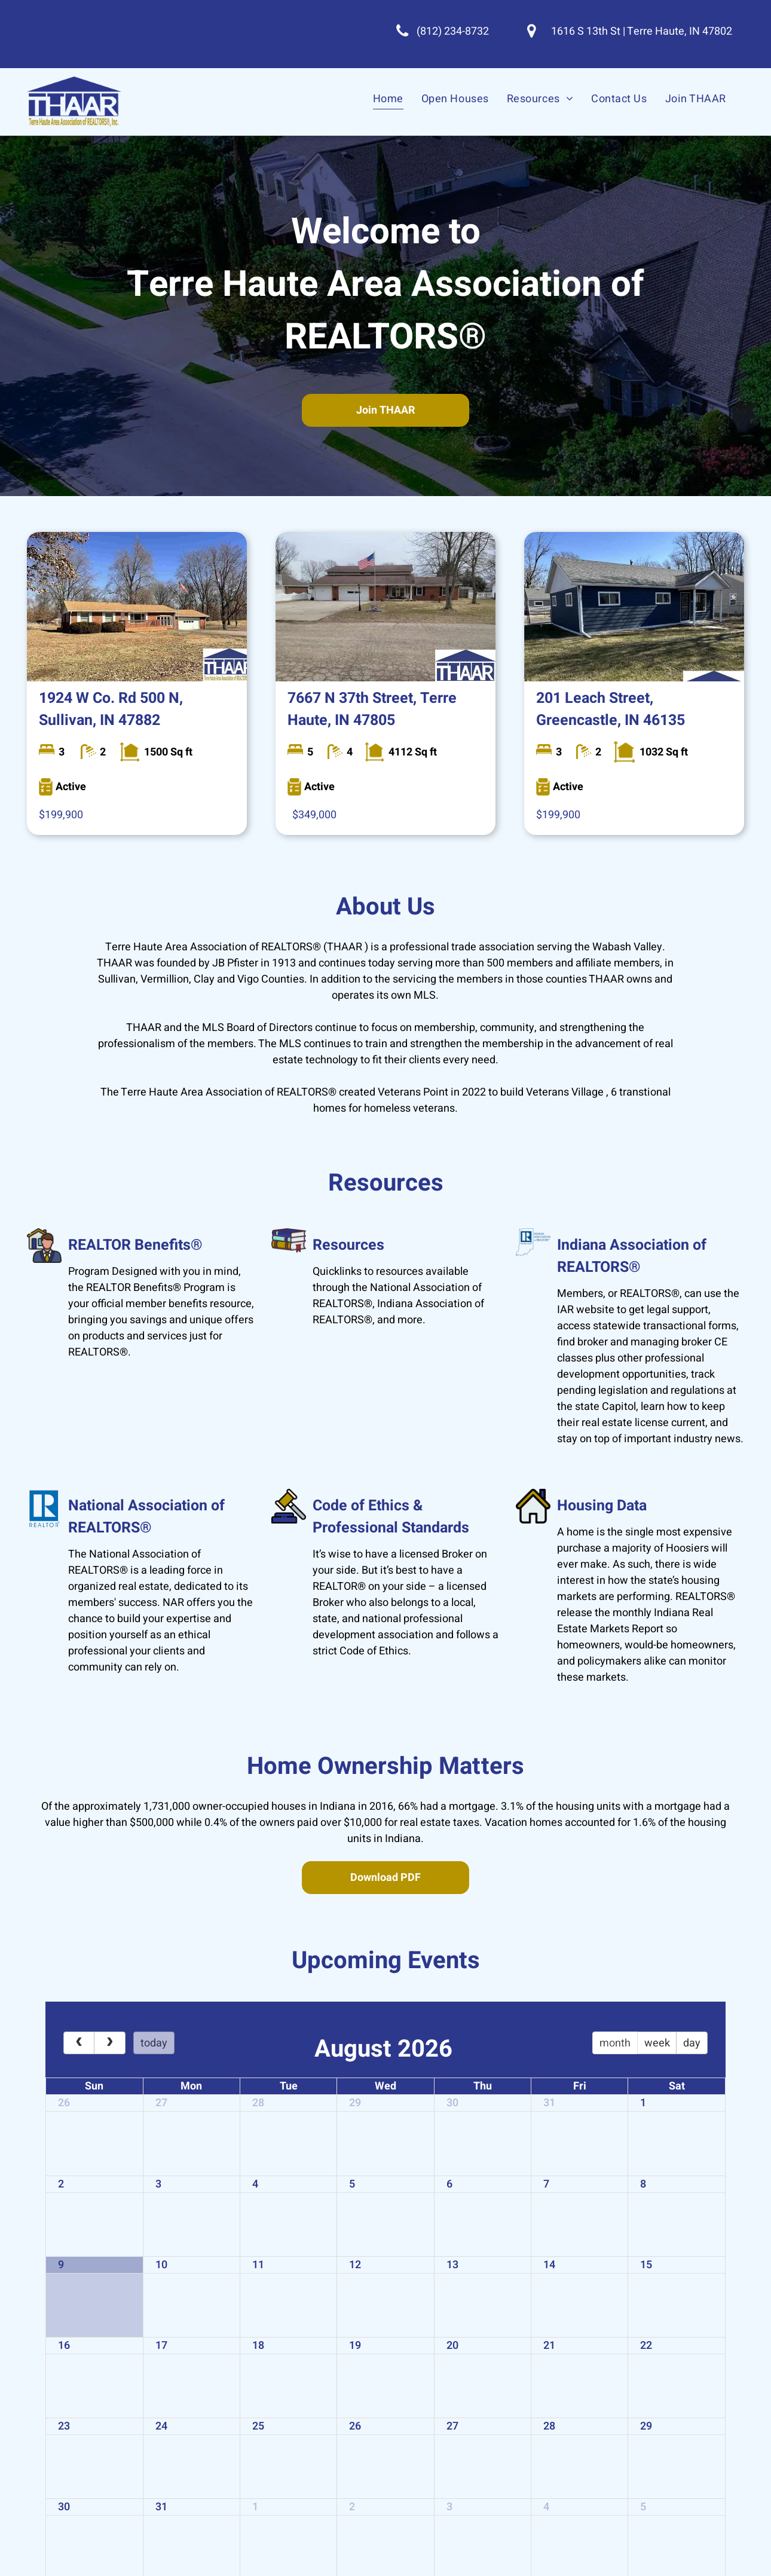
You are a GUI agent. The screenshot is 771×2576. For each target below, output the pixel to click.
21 (549, 2346)
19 (355, 2346)
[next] (109, 2043)
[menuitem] (388, 98)
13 (452, 2265)
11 (258, 2265)
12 (355, 2265)
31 (549, 2103)
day (691, 2043)
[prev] (78, 2043)
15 (646, 2265)
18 (258, 2346)
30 (452, 2103)
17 (161, 2346)
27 (161, 2103)
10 (161, 2265)
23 (64, 2426)
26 (64, 2103)
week (657, 2043)
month (615, 2043)
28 (258, 2103)
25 (258, 2426)
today (153, 2043)
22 (646, 2346)
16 (64, 2346)
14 (549, 2265)
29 (355, 2103)
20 (452, 2346)
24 (161, 2426)
